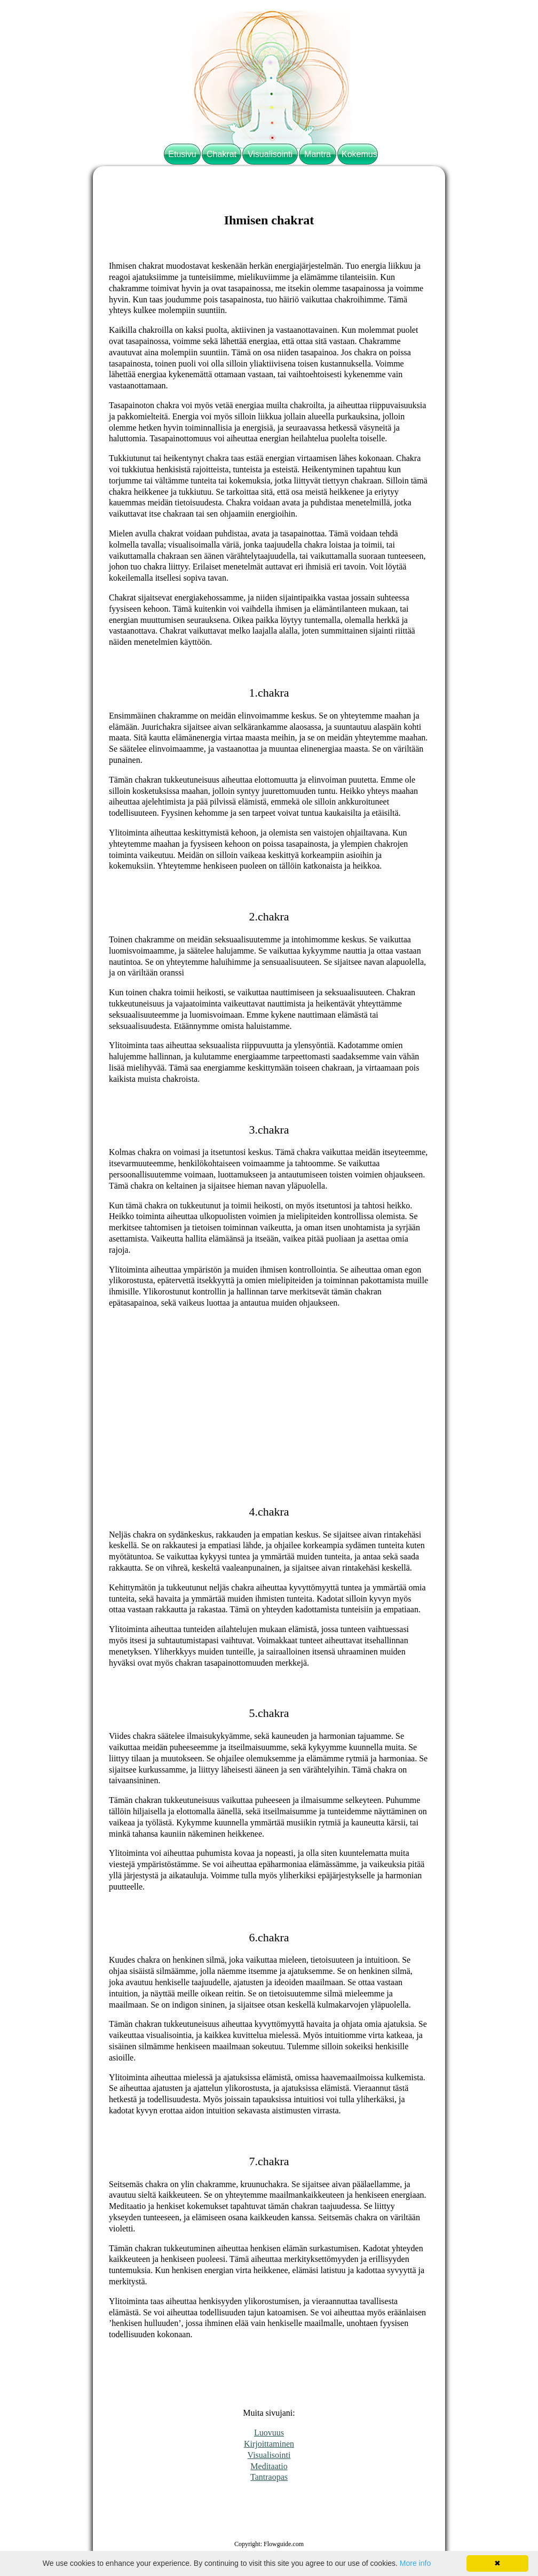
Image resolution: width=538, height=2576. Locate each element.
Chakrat (221, 154)
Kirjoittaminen (269, 2443)
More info (415, 2563)
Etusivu (182, 154)
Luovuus (269, 2432)
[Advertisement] (269, 1392)
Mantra (317, 154)
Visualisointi (270, 154)
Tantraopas (269, 2476)
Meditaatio (268, 2466)
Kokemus (359, 154)
